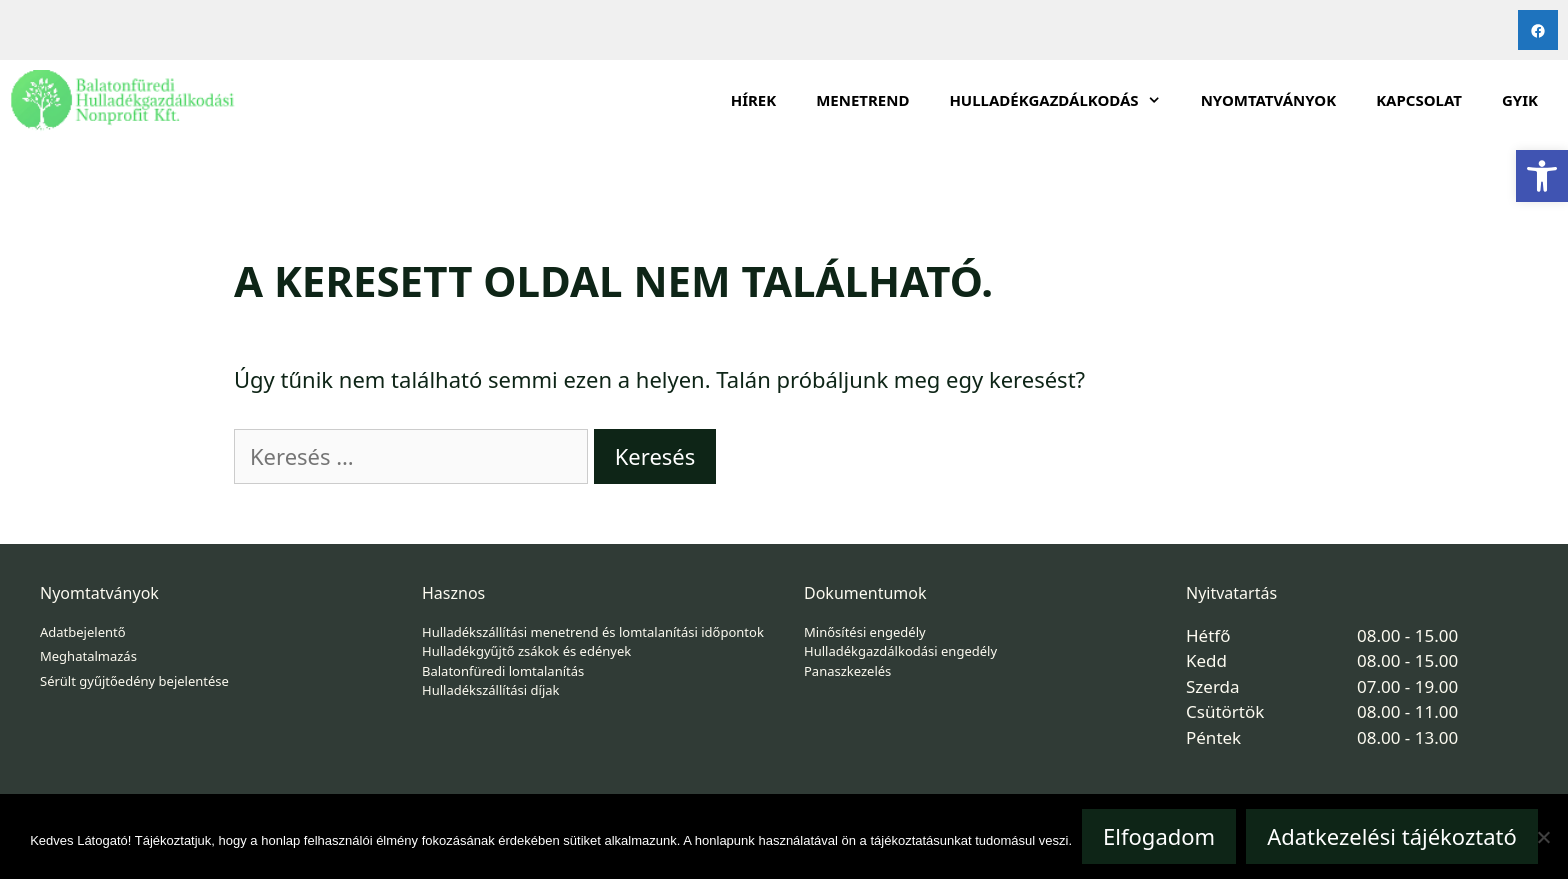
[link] (1542, 176)
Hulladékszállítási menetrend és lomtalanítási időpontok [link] (593, 632)
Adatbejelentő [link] (83, 632)
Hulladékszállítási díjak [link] (491, 690)
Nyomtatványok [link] (1269, 100)
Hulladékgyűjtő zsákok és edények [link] (526, 651)
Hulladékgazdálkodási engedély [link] (900, 651)
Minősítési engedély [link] (865, 632)
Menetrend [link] (862, 100)
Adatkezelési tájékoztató (1392, 836)
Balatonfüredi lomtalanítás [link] (503, 671)
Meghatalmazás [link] (88, 656)
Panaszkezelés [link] (847, 671)
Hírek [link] (754, 100)
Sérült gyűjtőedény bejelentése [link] (134, 681)
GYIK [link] (1520, 100)
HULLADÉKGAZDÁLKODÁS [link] (1064, 100)
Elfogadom (1159, 836)
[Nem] (1543, 837)
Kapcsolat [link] (1419, 100)
